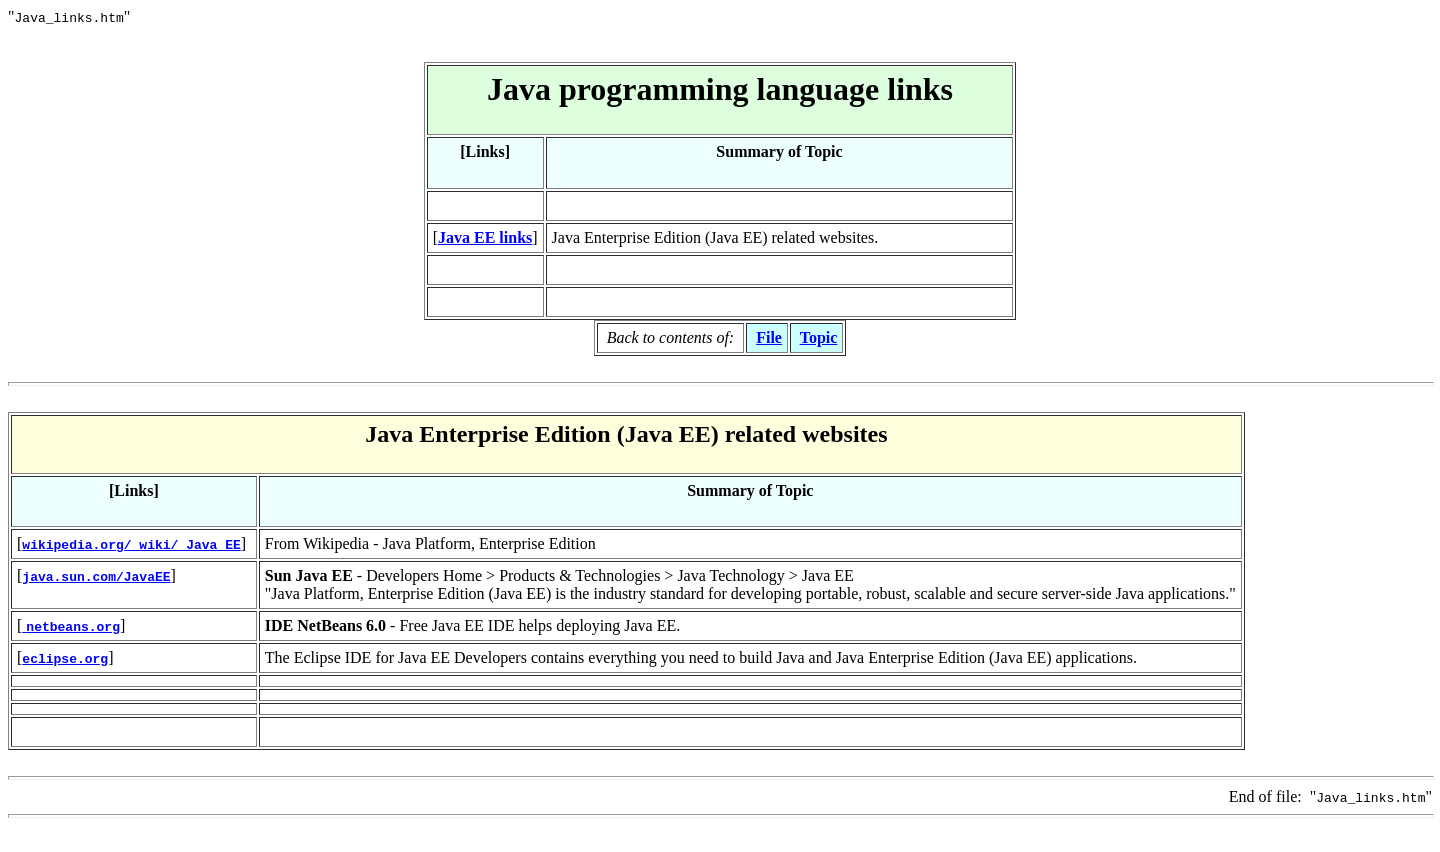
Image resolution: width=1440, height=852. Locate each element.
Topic (819, 337)
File (769, 337)
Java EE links (485, 237)
